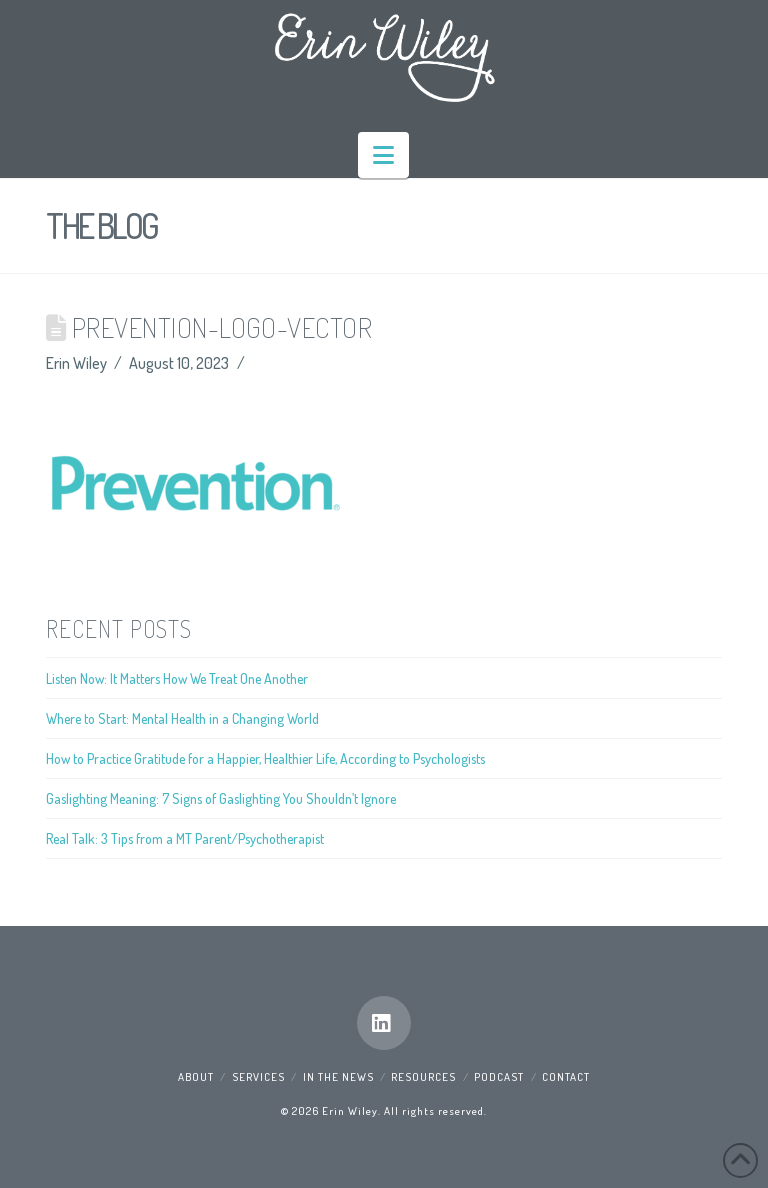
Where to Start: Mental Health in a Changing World (182, 718)
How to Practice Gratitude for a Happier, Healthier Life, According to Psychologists (265, 758)
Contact (566, 1077)
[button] (383, 155)
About (196, 1077)
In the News (338, 1077)
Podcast (499, 1077)
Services (258, 1077)
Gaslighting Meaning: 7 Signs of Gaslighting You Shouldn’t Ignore (221, 798)
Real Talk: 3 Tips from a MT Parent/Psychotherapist (185, 838)
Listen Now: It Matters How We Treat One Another (177, 678)
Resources (423, 1077)
